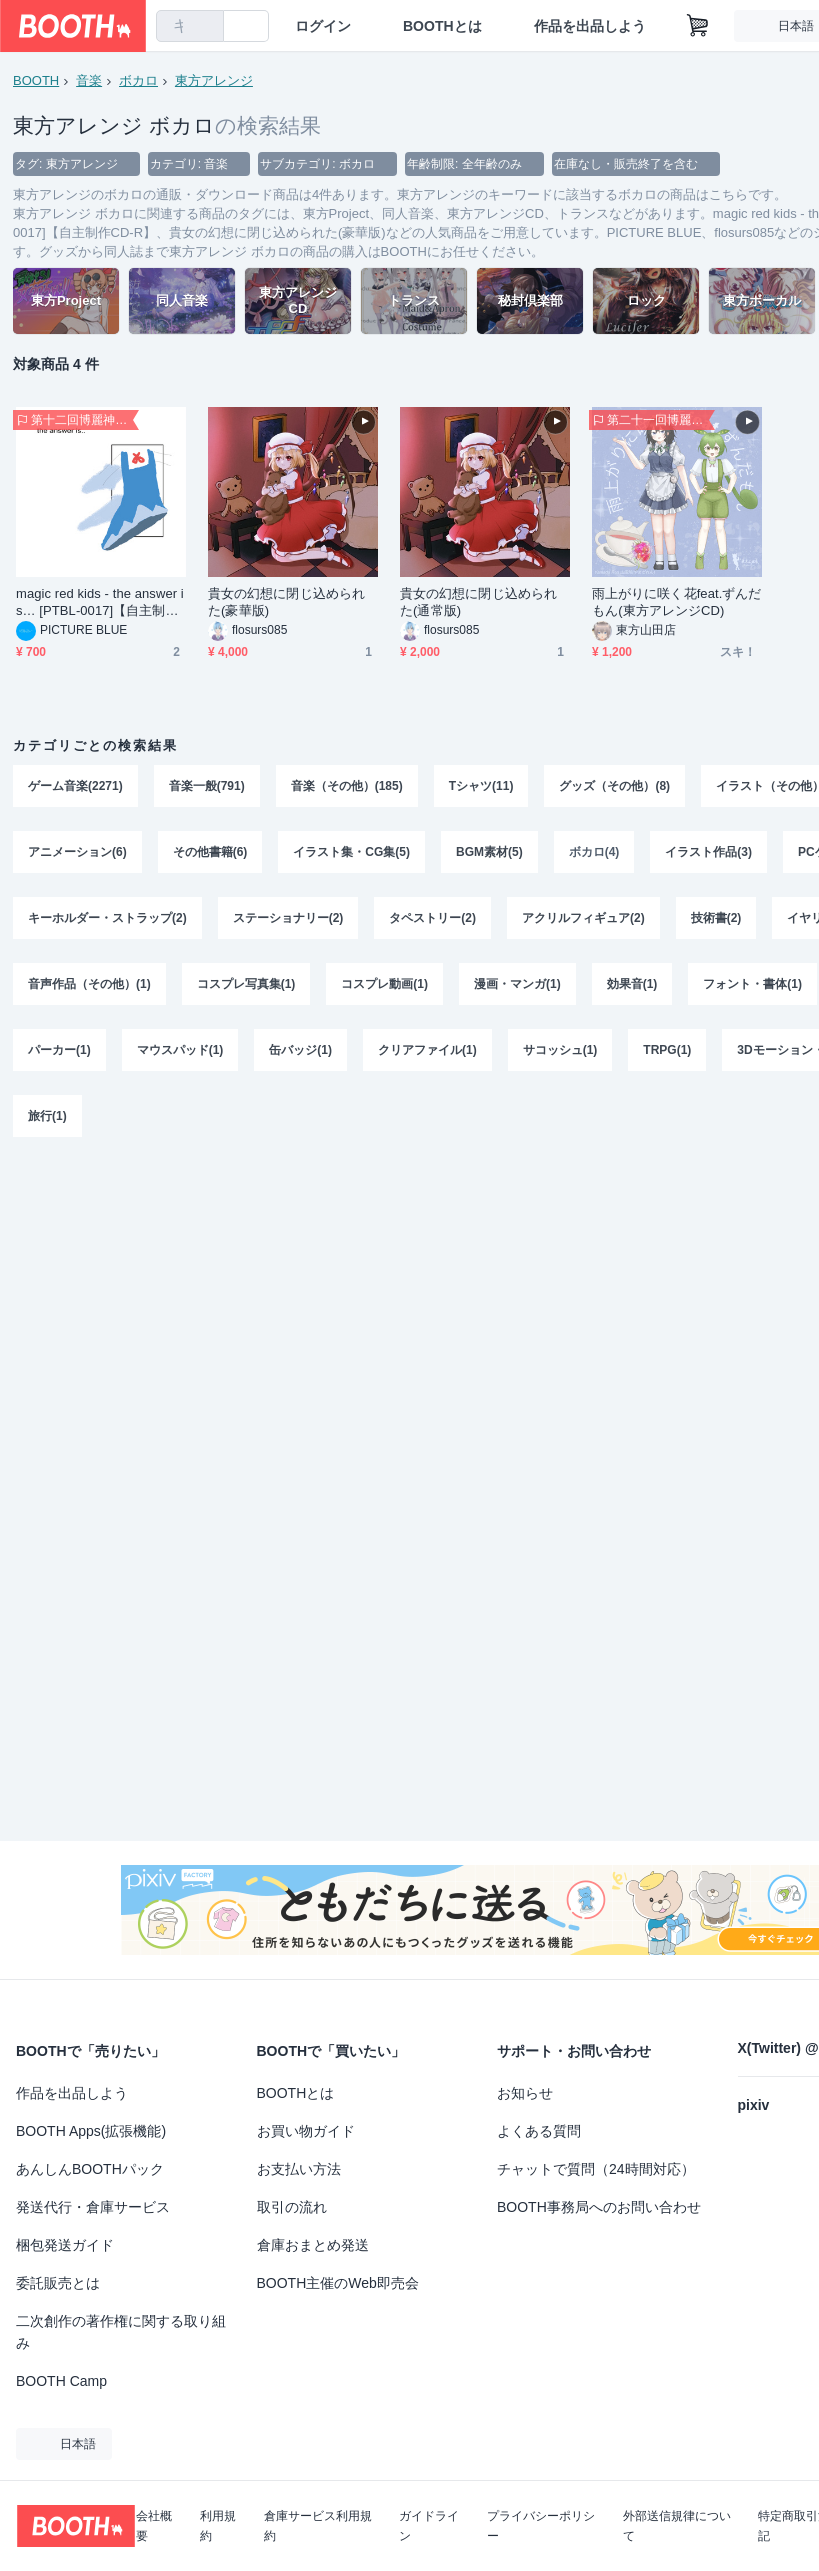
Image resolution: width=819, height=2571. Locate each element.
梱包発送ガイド (65, 2245)
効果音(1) (632, 984)
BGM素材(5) (489, 852)
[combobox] (190, 26)
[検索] (204, 27)
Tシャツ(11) (481, 786)
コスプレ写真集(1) (246, 984)
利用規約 (218, 2526)
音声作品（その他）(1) (89, 984)
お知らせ (525, 2093)
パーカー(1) (59, 1050)
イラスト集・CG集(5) (351, 852)
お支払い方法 (299, 2169)
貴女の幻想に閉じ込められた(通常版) (478, 602)
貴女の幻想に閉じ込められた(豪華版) (286, 602)
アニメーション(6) (77, 852)
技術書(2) (716, 918)
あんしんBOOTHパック (90, 2169)
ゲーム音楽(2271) (75, 786)
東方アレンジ (214, 80)
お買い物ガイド (306, 2131)
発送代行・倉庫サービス (93, 2207)
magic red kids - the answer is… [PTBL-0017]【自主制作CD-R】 (100, 602)
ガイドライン (429, 2526)
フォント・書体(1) (752, 984)
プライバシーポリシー (541, 2526)
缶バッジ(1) (300, 1050)
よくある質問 (539, 2131)
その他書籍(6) (210, 852)
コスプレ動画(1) (384, 984)
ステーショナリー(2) (288, 918)
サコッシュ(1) (560, 1050)
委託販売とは (58, 2283)
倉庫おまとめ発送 (313, 2245)
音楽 (89, 80)
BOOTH (36, 80)
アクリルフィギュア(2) (583, 918)
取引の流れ (292, 2207)
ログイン (323, 26)
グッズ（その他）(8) (614, 786)
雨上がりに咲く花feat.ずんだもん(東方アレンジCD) (677, 602)
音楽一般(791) (207, 786)
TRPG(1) (667, 1050)
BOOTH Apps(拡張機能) (91, 2131)
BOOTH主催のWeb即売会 (338, 2283)
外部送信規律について (677, 2526)
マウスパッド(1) (180, 1050)
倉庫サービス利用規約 (318, 2526)
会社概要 (154, 2526)
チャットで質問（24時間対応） (596, 2169)
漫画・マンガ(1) (517, 984)
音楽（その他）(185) (347, 786)
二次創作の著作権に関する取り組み (121, 2332)
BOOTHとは (442, 26)
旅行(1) (47, 1116)
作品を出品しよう (590, 26)
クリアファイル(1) (427, 1050)
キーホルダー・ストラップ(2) (107, 918)
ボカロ (138, 80)
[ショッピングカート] (698, 26)
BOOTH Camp (61, 2381)
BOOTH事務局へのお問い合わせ (599, 2207)
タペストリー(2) (432, 918)
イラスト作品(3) (708, 852)
